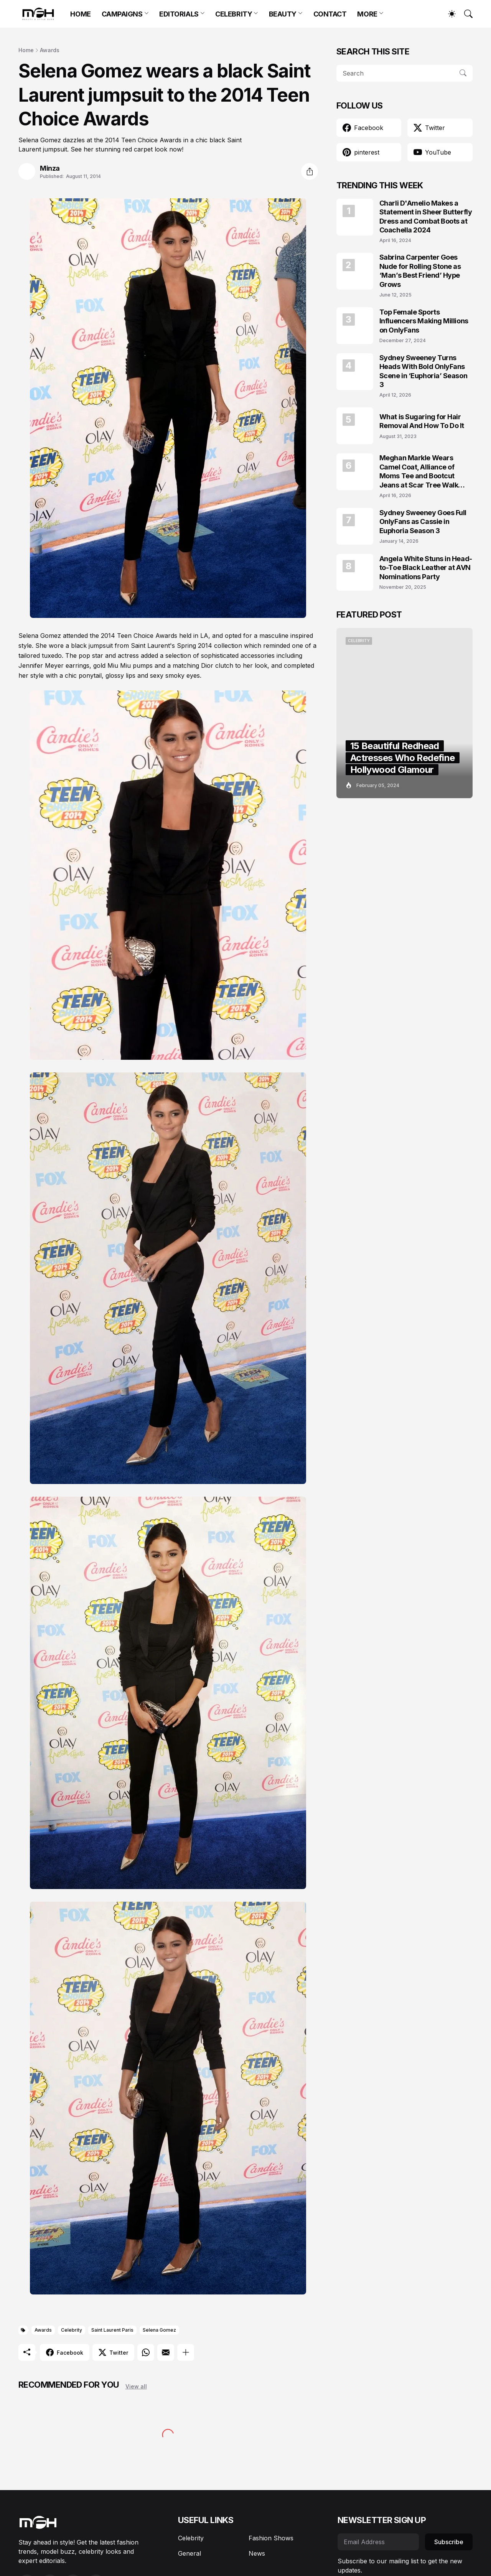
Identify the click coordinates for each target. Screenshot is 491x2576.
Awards (49, 50)
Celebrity (71, 2330)
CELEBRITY (233, 14)
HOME (80, 14)
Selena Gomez (159, 2330)
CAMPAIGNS (122, 14)
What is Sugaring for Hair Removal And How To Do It (421, 421)
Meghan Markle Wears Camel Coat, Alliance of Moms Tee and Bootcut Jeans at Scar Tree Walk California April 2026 (418, 471)
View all (136, 2386)
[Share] (309, 171)
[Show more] (185, 2352)
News (257, 2553)
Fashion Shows (271, 2538)
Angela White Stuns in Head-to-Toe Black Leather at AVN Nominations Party (425, 568)
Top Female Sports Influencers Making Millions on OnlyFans (423, 321)
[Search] (465, 13)
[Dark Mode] (448, 13)
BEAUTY (283, 14)
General (189, 2553)
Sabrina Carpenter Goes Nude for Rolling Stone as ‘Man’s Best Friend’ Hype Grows (420, 270)
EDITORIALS (179, 14)
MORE (367, 14)
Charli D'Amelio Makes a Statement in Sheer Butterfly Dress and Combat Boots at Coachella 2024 (425, 216)
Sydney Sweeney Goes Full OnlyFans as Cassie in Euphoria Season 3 (422, 522)
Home (26, 50)
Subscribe (448, 2542)
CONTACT (330, 14)
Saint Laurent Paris (112, 2330)
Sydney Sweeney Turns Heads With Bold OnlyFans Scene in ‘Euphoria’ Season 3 (423, 371)
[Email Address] (378, 2541)
